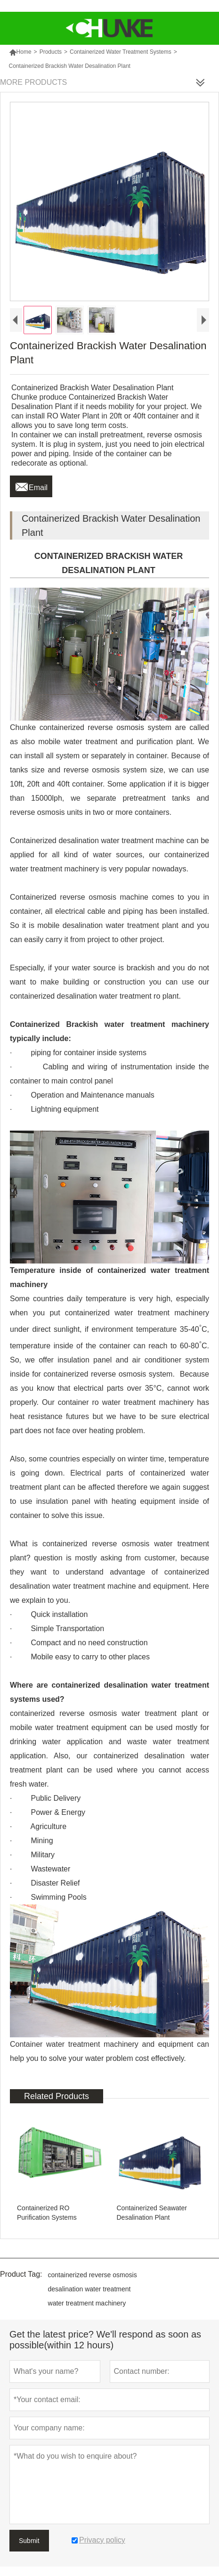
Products (51, 52)
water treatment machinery (87, 2303)
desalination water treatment (89, 2289)
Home (20, 52)
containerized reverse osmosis (92, 2275)
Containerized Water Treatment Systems (120, 52)
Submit (29, 2540)
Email (31, 485)
